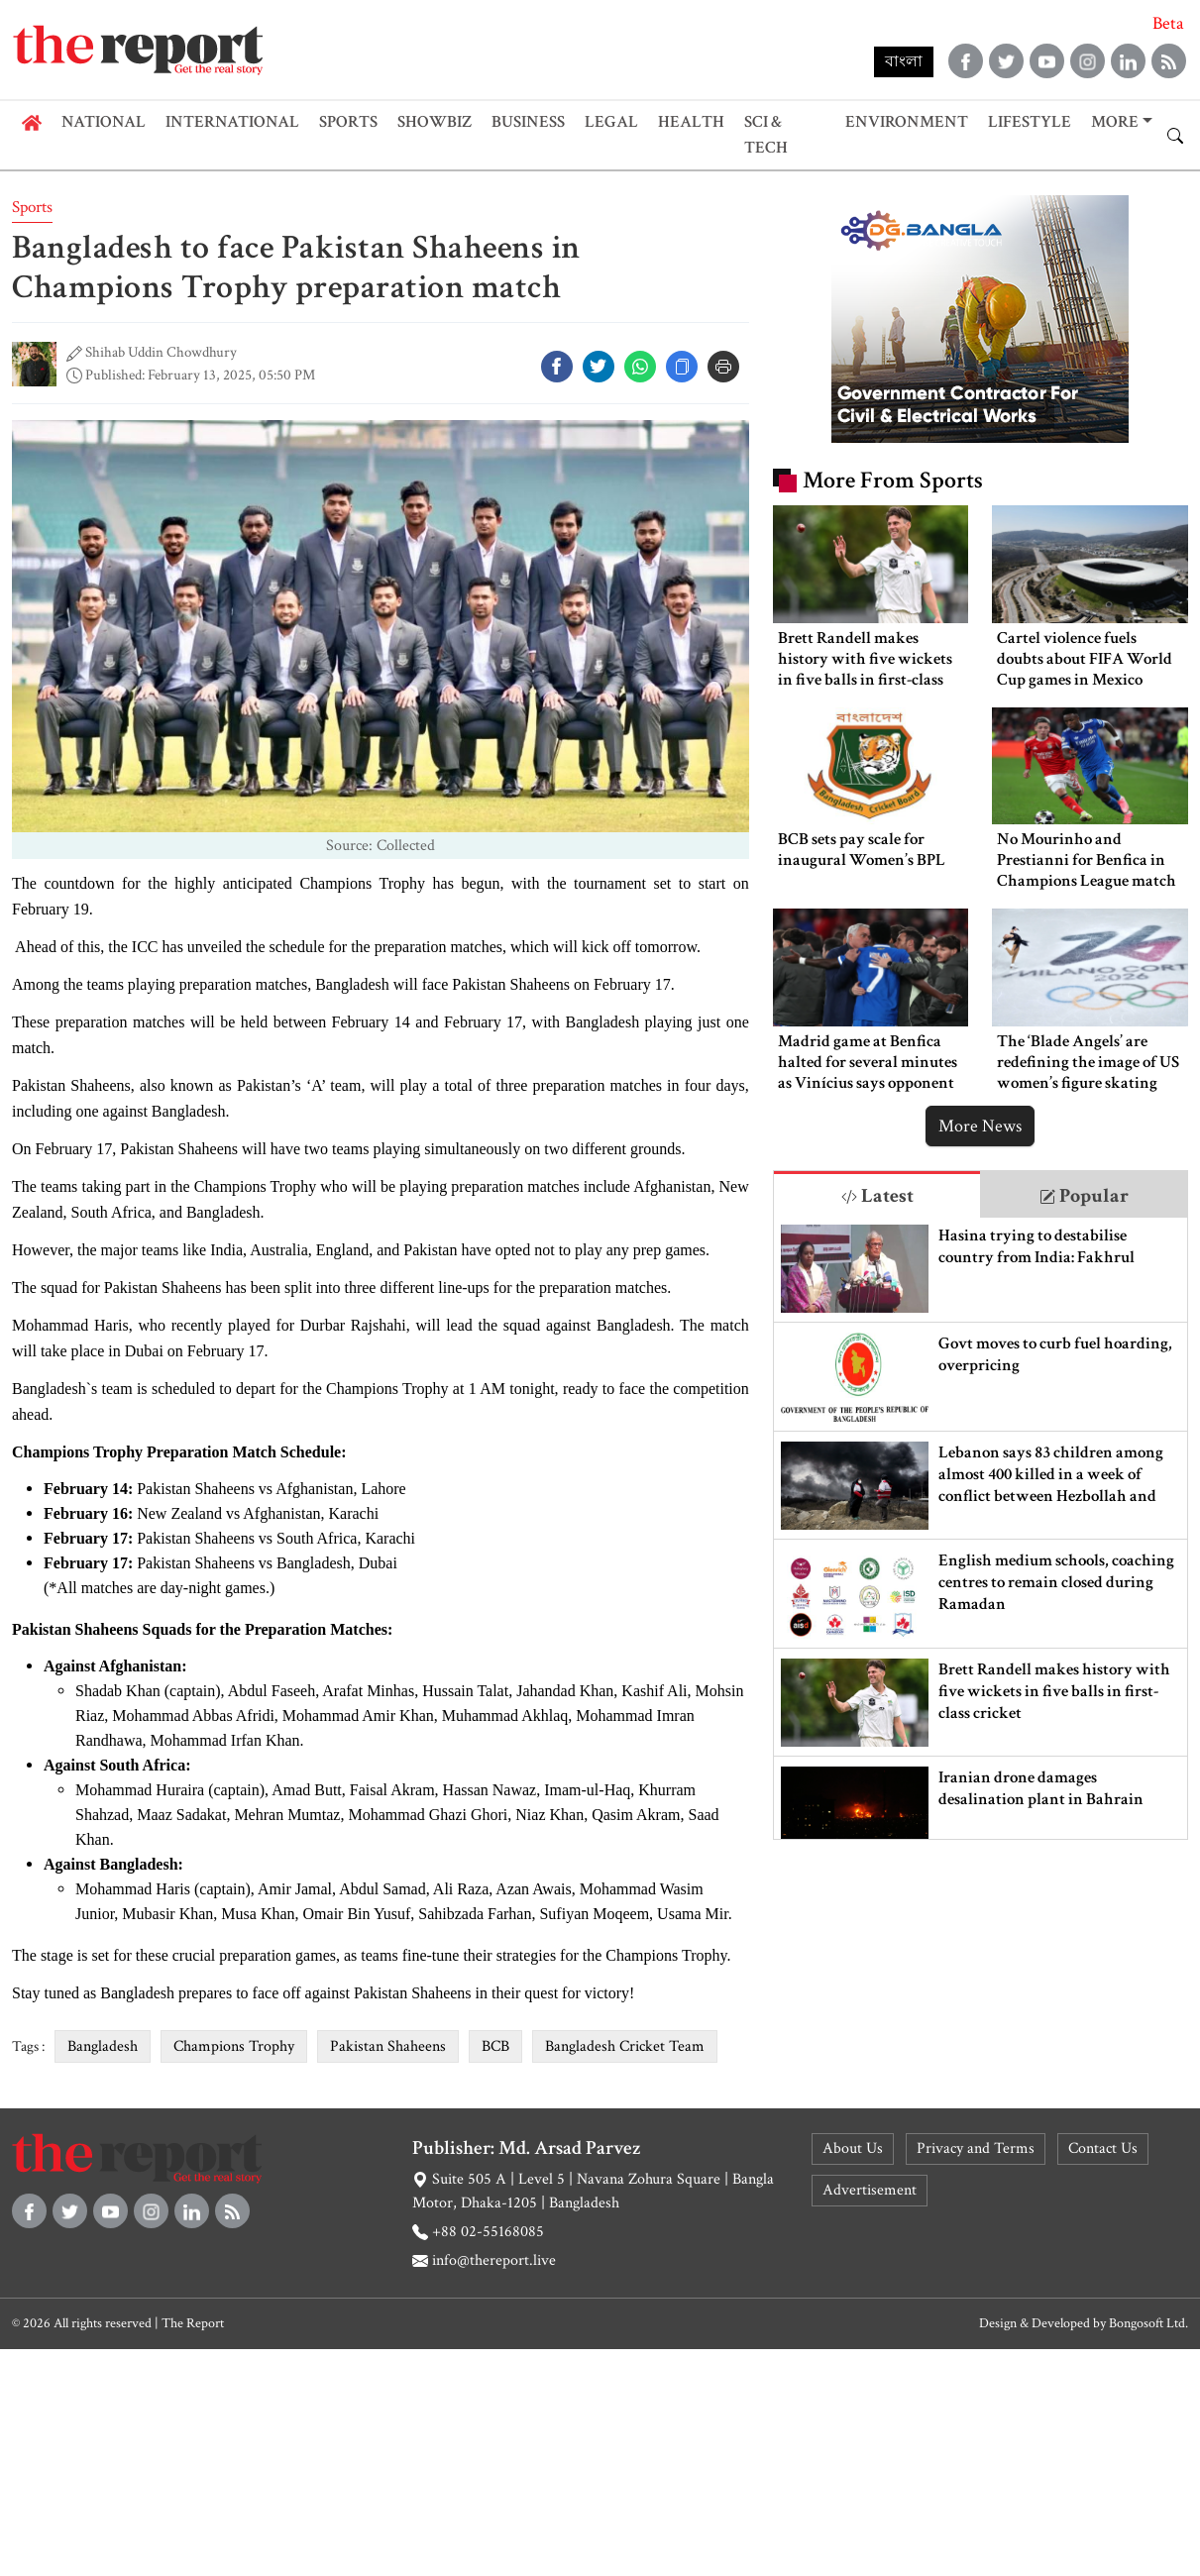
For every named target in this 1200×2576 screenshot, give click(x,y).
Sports (348, 122)
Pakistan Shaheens (388, 2046)
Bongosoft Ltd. (1148, 2323)
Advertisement (869, 2190)
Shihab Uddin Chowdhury (161, 352)
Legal (611, 122)
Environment (906, 122)
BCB (495, 2046)
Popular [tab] (1084, 1196)
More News (980, 1126)
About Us (852, 2148)
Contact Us (1103, 2148)
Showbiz (434, 122)
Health (691, 122)
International (232, 122)
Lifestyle (1029, 122)
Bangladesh (102, 2046)
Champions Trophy (233, 2046)
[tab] (877, 1194)
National (103, 122)
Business (528, 122)
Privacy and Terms (976, 2148)
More (1115, 122)
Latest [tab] (877, 1196)
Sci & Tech (766, 135)
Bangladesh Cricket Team (625, 2046)
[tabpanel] (980, 1528)
